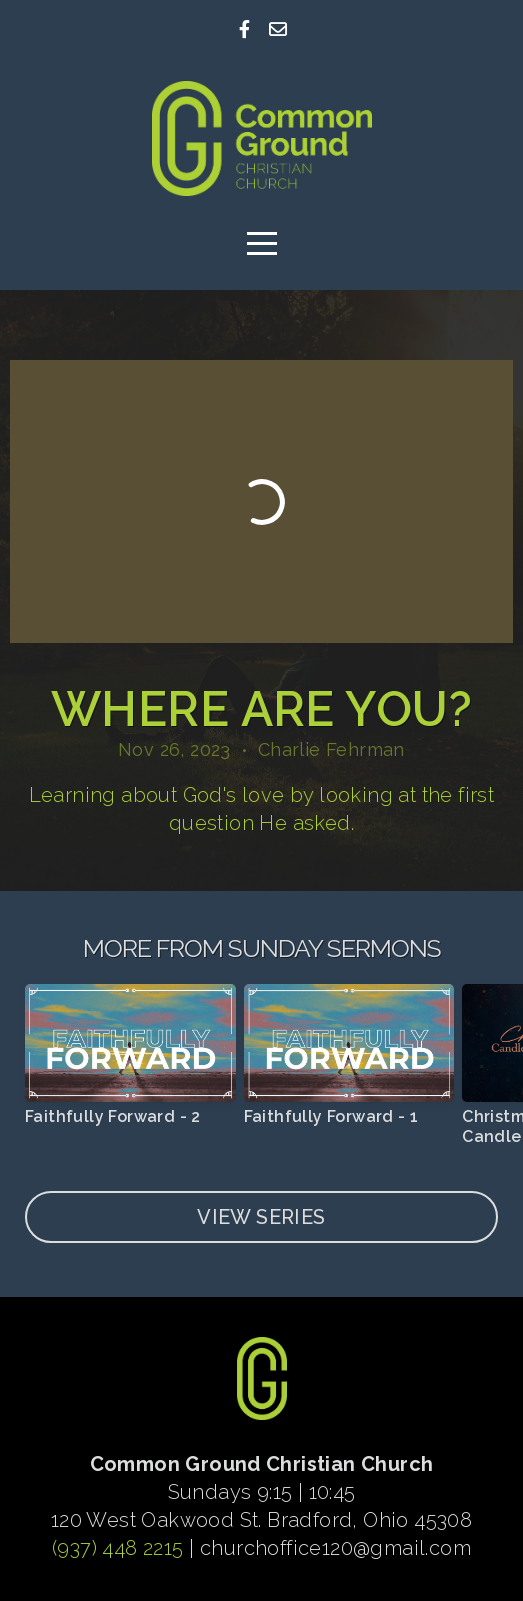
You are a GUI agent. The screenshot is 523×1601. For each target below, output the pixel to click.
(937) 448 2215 (118, 1548)
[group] (130, 1063)
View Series (261, 1217)
